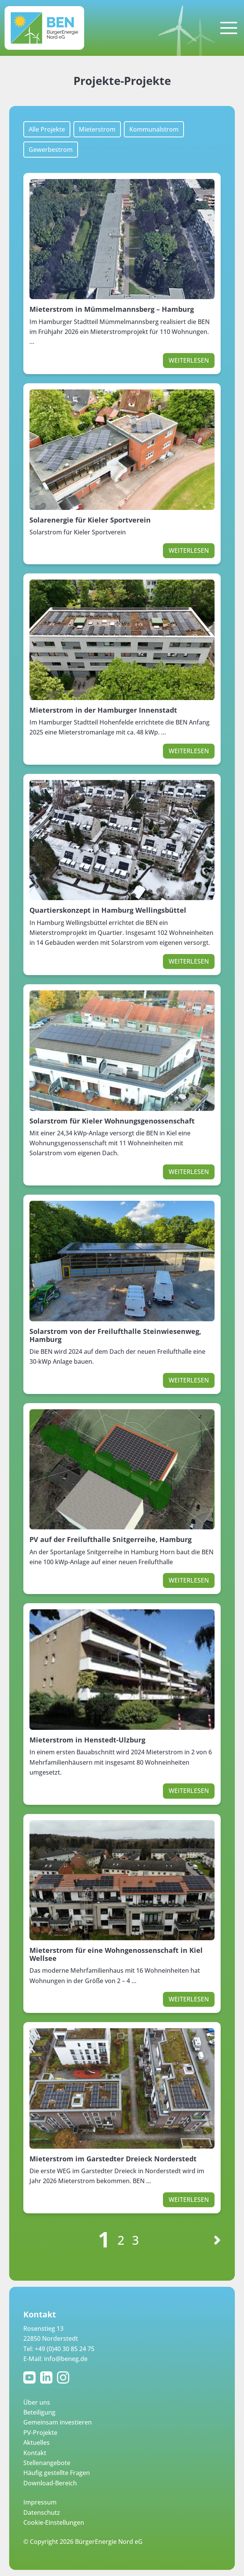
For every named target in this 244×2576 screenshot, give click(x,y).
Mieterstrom (97, 129)
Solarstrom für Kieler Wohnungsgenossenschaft (112, 1120)
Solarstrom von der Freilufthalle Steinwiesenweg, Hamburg (115, 1335)
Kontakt (34, 2453)
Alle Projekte (47, 129)
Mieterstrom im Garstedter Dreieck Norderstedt (113, 2158)
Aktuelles (36, 2442)
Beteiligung (39, 2412)
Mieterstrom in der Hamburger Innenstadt (103, 710)
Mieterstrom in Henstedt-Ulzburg (87, 1739)
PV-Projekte (40, 2432)
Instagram (64, 2377)
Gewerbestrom (51, 149)
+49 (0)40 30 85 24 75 (64, 2349)
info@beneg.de (66, 2359)
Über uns (36, 2402)
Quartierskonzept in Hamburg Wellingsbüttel (107, 910)
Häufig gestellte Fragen (56, 2473)
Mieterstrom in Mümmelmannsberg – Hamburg (111, 309)
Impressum (40, 2502)
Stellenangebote (46, 2463)
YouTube (31, 2377)
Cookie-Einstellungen (53, 2522)
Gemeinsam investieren (57, 2422)
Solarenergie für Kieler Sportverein (90, 519)
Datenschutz (41, 2512)
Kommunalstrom (154, 129)
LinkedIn (47, 2377)
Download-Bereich (50, 2483)
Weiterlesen (189, 360)
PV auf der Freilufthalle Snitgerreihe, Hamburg (110, 1539)
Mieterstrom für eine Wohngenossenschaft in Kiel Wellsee (116, 1954)
